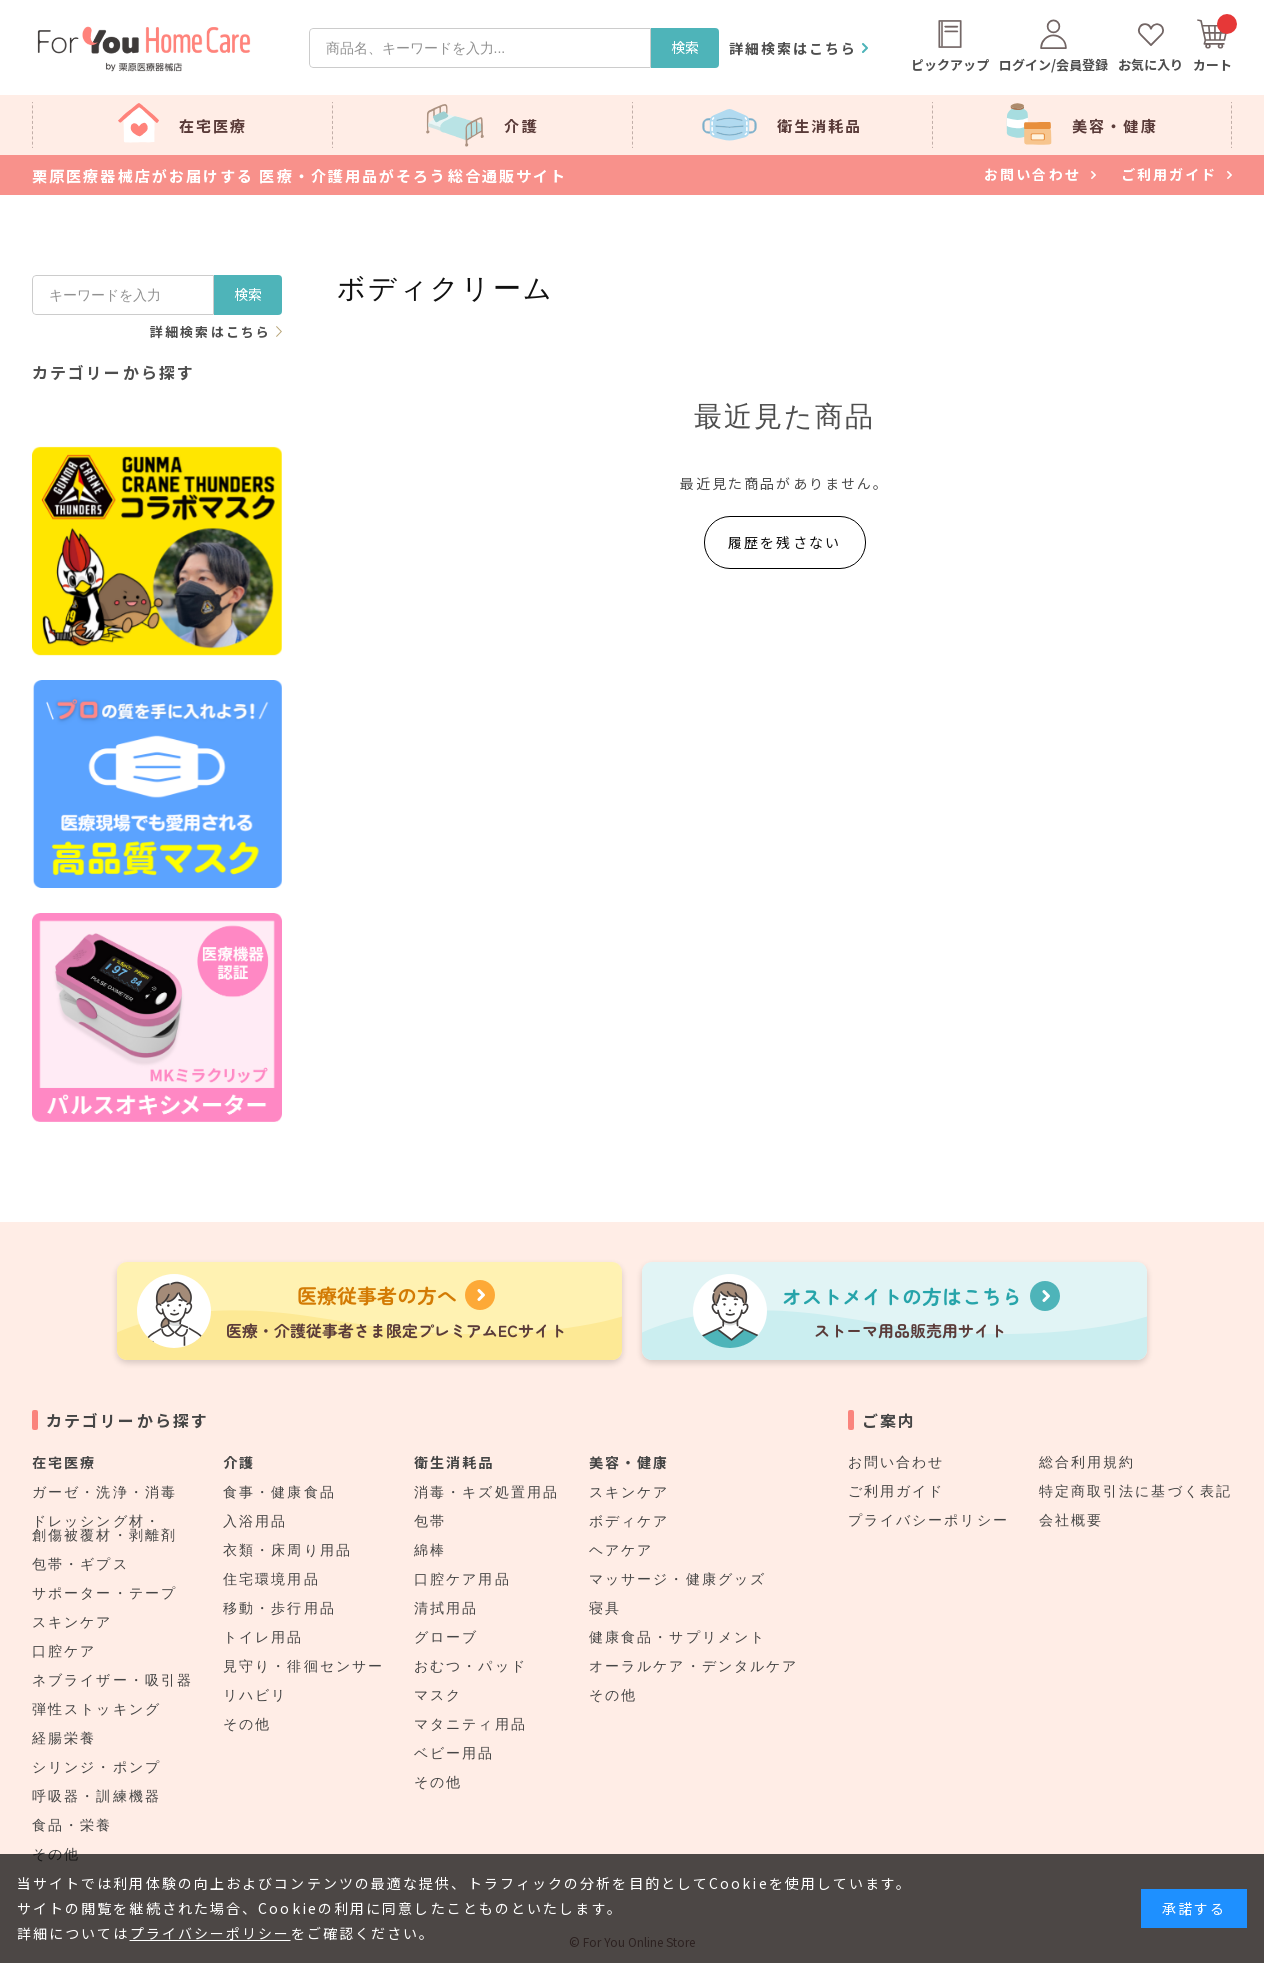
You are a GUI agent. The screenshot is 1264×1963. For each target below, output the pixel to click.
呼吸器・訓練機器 (96, 1796)
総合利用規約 (1087, 1462)
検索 (685, 47)
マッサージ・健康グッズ (677, 1579)
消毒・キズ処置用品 (486, 1492)
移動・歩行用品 (279, 1608)
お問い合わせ (896, 1462)
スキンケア (72, 1622)
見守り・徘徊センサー (303, 1666)
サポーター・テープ (104, 1593)
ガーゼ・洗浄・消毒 (104, 1492)
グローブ (446, 1637)
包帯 (430, 1521)
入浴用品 (255, 1521)
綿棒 (430, 1550)
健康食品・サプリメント (677, 1637)
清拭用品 (446, 1608)
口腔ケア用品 (462, 1579)
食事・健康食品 (279, 1492)
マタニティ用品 (470, 1724)
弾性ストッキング (96, 1709)
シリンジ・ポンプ (96, 1767)
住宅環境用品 (271, 1579)
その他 (247, 1724)
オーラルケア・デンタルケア (693, 1666)
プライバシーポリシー (928, 1520)
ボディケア (629, 1521)
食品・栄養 (72, 1825)
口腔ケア (64, 1651)
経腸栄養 (64, 1738)
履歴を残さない (784, 542)
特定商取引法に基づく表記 (1135, 1491)
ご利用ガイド (896, 1491)
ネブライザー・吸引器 (112, 1680)
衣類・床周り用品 (287, 1550)
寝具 (605, 1608)
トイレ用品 (263, 1637)
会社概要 (1071, 1520)
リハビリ (255, 1695)
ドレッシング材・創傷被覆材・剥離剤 (104, 1528)
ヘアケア (621, 1550)
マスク (438, 1695)
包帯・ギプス (80, 1564)
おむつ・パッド (470, 1666)
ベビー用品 (454, 1753)
